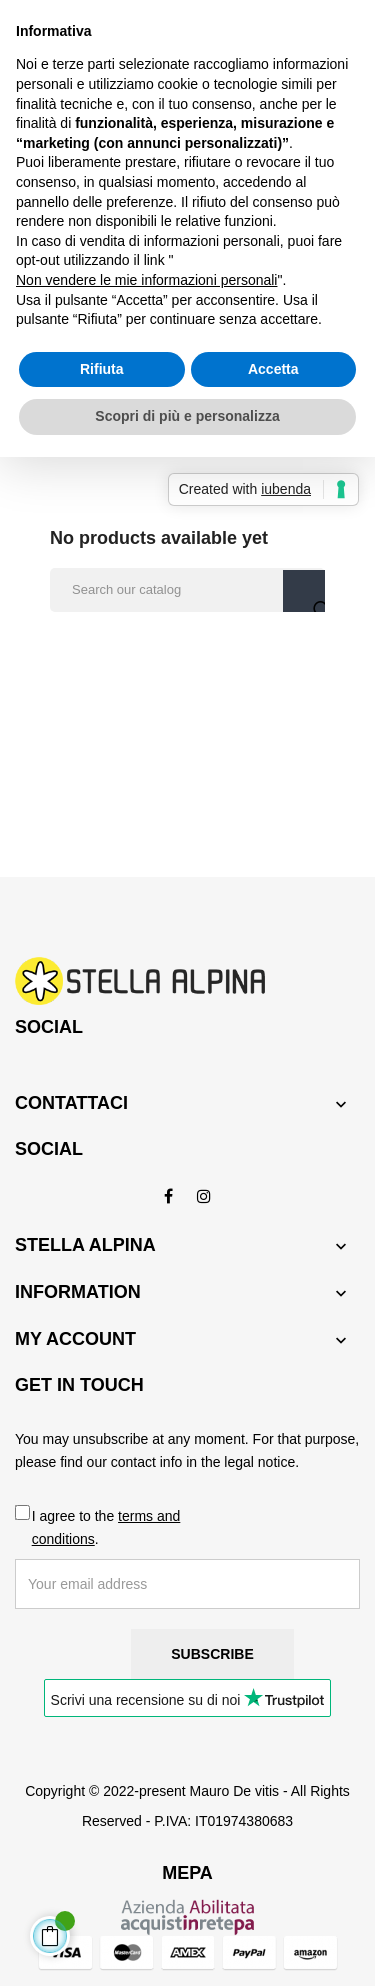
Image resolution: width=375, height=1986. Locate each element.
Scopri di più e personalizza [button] (187, 416)
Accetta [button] (273, 369)
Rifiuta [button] (102, 369)
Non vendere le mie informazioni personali (146, 280)
